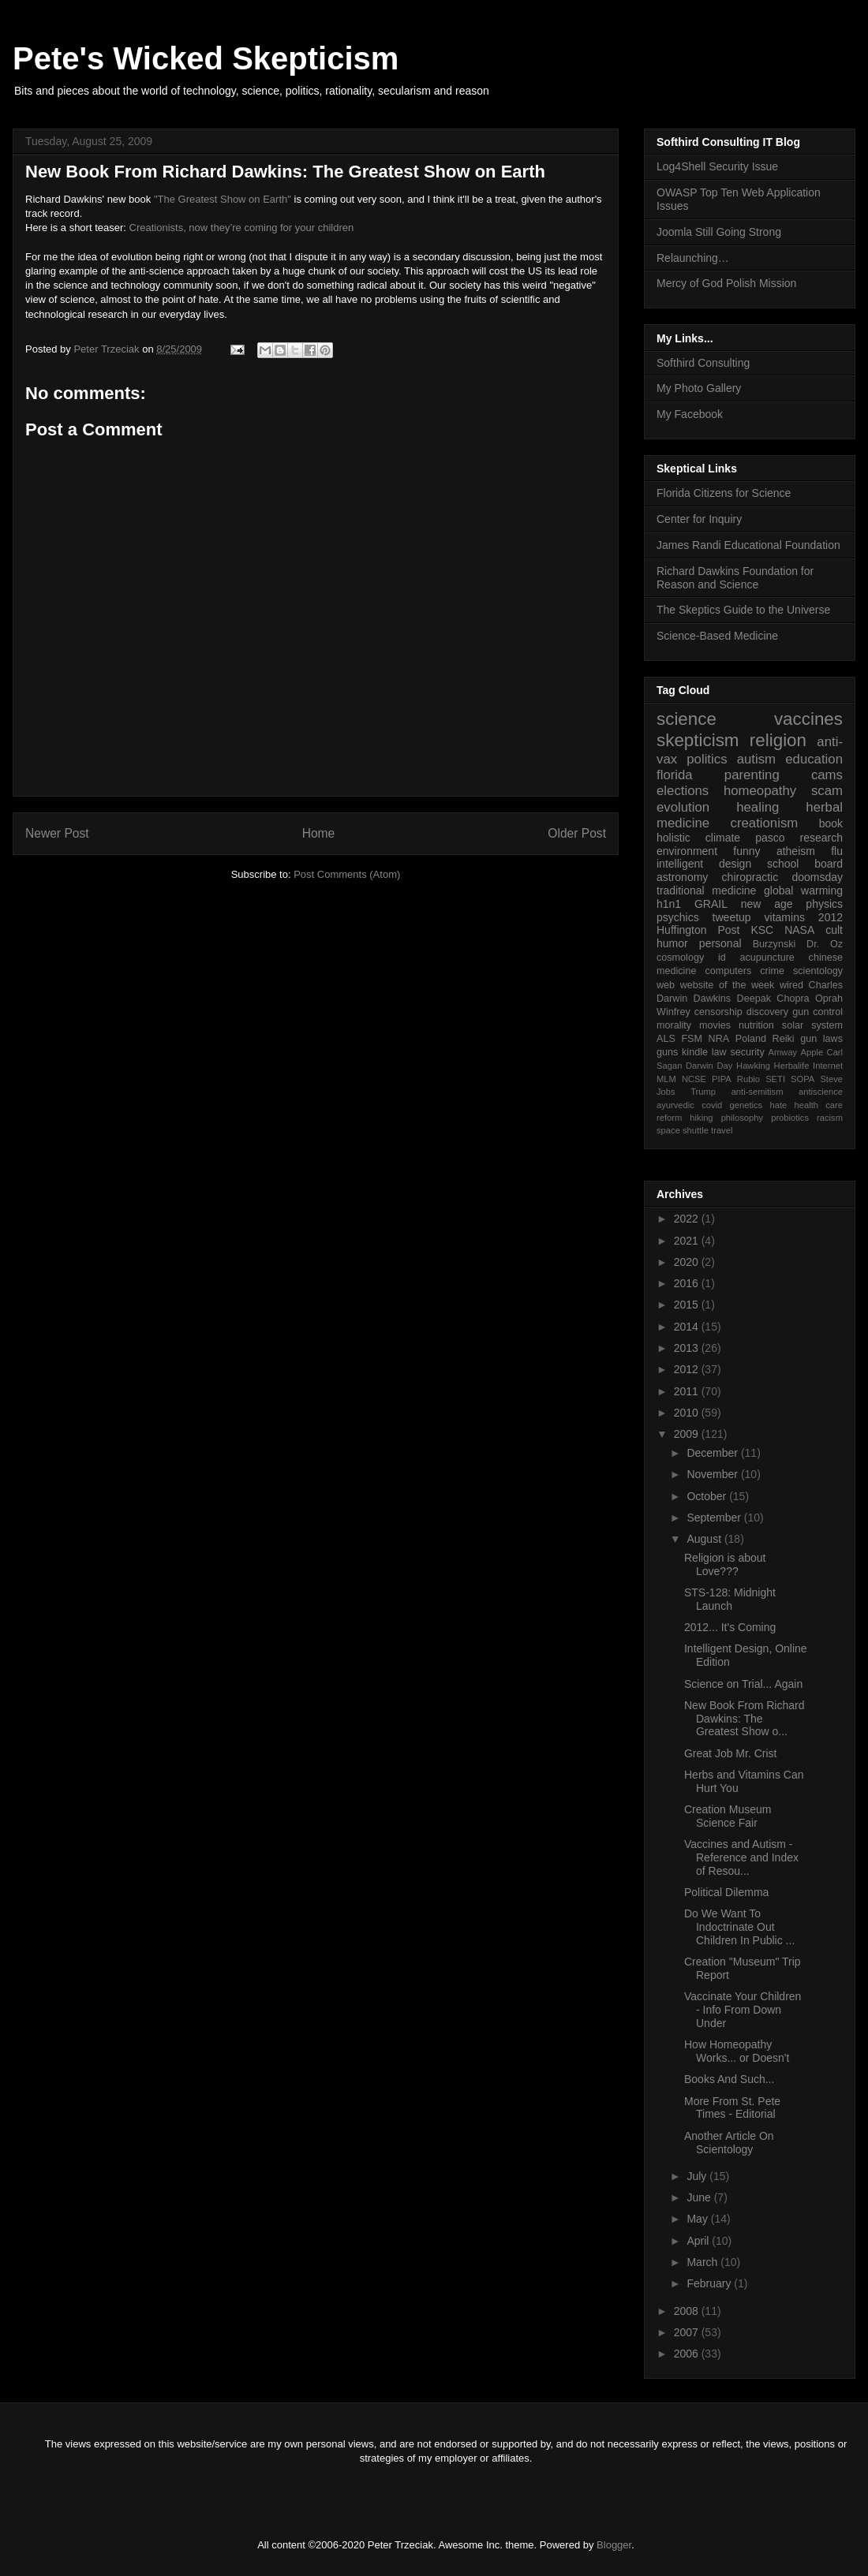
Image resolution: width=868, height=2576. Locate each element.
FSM (691, 1038)
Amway (783, 1052)
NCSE (694, 1079)
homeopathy (760, 790)
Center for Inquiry (699, 519)
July (698, 2176)
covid (712, 1105)
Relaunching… (693, 258)
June (700, 2197)
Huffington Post (698, 930)
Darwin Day (709, 1065)
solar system (812, 1025)
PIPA (721, 1079)
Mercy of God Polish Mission (726, 283)
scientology (818, 970)
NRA (719, 1038)
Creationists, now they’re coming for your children (241, 227)
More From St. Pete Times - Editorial (732, 2108)
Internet (828, 1065)
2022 (688, 1218)
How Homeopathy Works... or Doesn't (736, 2051)
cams (827, 774)
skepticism (698, 740)
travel (721, 1130)
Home (318, 833)
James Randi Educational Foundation (748, 545)
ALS (666, 1038)
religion (778, 740)
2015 (688, 1304)
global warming (803, 890)
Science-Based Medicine (717, 635)
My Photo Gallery (699, 388)
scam (827, 790)
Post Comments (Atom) (347, 874)
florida (675, 774)
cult (834, 930)
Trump (703, 1091)
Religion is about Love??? (725, 1564)
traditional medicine (706, 890)
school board (805, 863)
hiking (701, 1117)
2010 (688, 1412)
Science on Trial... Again (743, 1684)
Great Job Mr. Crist (730, 1753)
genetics (746, 1105)
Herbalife (792, 1065)
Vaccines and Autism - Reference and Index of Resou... (741, 1857)
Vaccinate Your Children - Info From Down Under (742, 2009)
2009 (688, 1434)
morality (674, 1025)
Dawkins (712, 998)
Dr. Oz (824, 944)
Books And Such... (729, 2079)
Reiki (784, 1038)
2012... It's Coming (730, 1627)
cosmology (680, 957)
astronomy (682, 877)
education (814, 759)
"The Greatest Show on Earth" (222, 199)
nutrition (756, 1025)
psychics (678, 917)
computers (728, 970)
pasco (769, 837)
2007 (688, 2332)
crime (772, 970)
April (699, 2240)
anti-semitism (757, 1091)
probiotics (790, 1117)
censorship (718, 1011)
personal (720, 943)
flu (837, 851)
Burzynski (774, 944)
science (686, 719)
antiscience (821, 1091)
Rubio (748, 1079)
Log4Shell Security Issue (717, 166)
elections (683, 790)
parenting (752, 774)
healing (757, 807)
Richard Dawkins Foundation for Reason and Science (735, 578)
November (713, 1474)
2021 (688, 1240)
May (698, 2218)
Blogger (614, 2545)
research (821, 837)
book (831, 823)
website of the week (727, 985)
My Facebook (690, 414)
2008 (688, 2311)
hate (778, 1105)
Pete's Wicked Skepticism (205, 58)
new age (767, 904)
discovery (767, 1011)
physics (824, 904)
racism (830, 1117)
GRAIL (711, 904)
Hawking (753, 1065)
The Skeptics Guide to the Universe (743, 609)
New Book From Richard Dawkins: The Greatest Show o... (744, 1718)
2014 (688, 1326)
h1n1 (669, 904)
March (703, 2262)
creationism (765, 823)
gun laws (821, 1038)
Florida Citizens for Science (724, 493)
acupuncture (767, 957)
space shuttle (683, 1130)
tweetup (732, 917)
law (719, 1052)
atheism (795, 851)
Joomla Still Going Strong (719, 232)
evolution (683, 807)
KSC (761, 930)
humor (672, 943)
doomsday (817, 877)
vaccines (808, 719)
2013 (688, 1348)
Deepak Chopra (773, 998)
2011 (688, 1391)
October (708, 1496)
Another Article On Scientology (729, 2143)
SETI (775, 1079)
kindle (695, 1052)
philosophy (742, 1117)
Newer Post (57, 833)
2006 (688, 2353)
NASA (799, 930)
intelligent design (704, 863)
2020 (688, 1262)
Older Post (577, 833)
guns (667, 1052)
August (705, 1539)
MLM (666, 1079)
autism (756, 759)
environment (687, 851)
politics (707, 759)
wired (791, 985)
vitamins (785, 917)
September (715, 1517)
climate (722, 837)
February (710, 2283)
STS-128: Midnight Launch (730, 1599)
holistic (673, 837)
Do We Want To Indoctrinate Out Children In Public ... (739, 1927)
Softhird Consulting (703, 363)
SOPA (802, 1079)
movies (715, 1025)
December (713, 1453)
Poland (750, 1038)
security (747, 1052)
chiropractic (750, 877)
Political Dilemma (726, 1892)
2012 (830, 917)
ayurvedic (675, 1105)
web (666, 985)
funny (746, 851)
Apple (812, 1052)
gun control (817, 1011)
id (722, 957)
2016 (688, 1283)
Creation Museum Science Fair (728, 1816)
